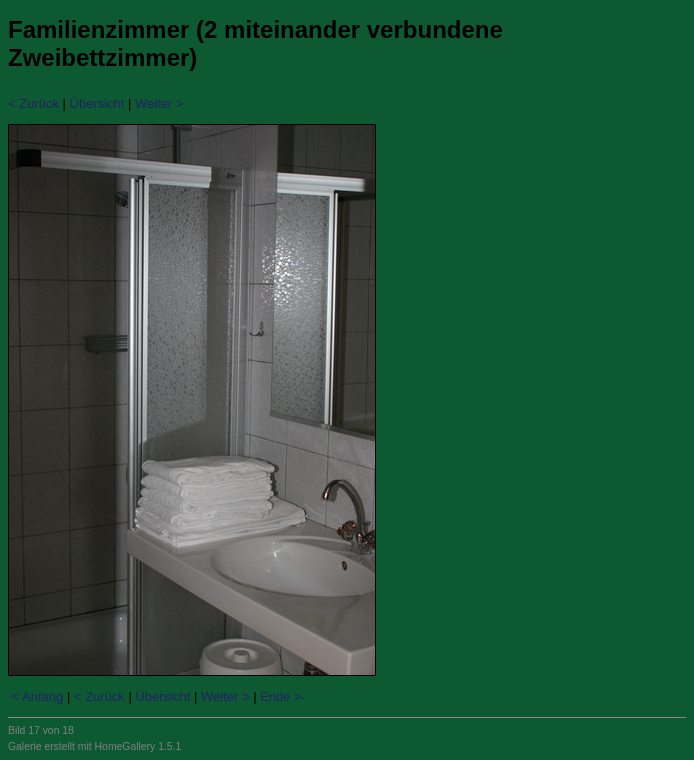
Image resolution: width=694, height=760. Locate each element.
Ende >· (282, 696)
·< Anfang (35, 696)
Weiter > (159, 103)
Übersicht (97, 103)
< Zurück (33, 103)
